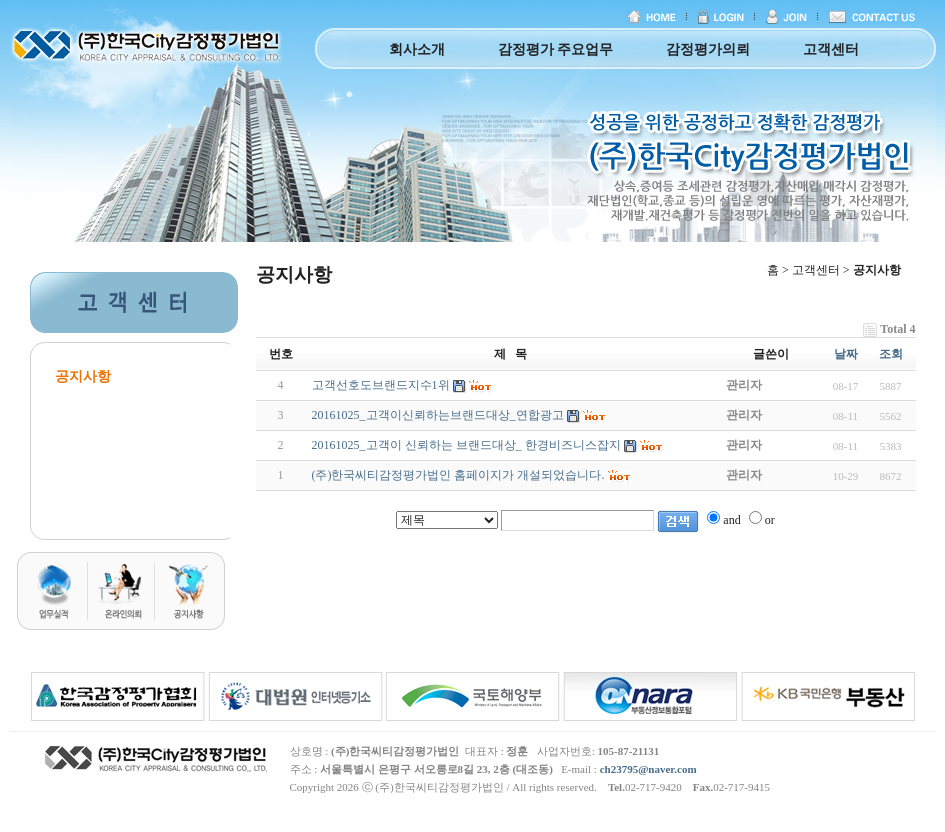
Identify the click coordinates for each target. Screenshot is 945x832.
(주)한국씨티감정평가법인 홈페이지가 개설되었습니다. (458, 475)
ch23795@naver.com (648, 769)
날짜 (846, 354)
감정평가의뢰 (708, 49)
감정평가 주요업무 (556, 49)
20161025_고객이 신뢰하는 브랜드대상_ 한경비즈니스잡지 (466, 445)
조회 (891, 354)
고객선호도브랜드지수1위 (381, 385)
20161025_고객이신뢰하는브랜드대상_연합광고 (438, 415)
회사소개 (417, 49)
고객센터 (831, 49)
